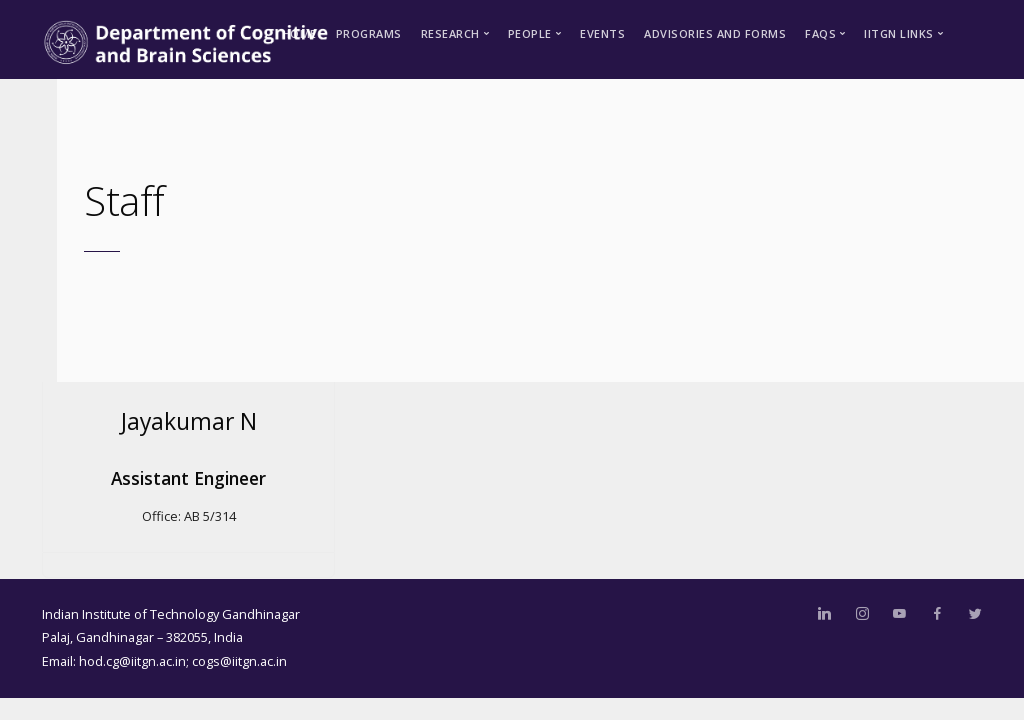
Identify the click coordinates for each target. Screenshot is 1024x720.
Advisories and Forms (715, 33)
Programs (369, 33)
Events (602, 33)
